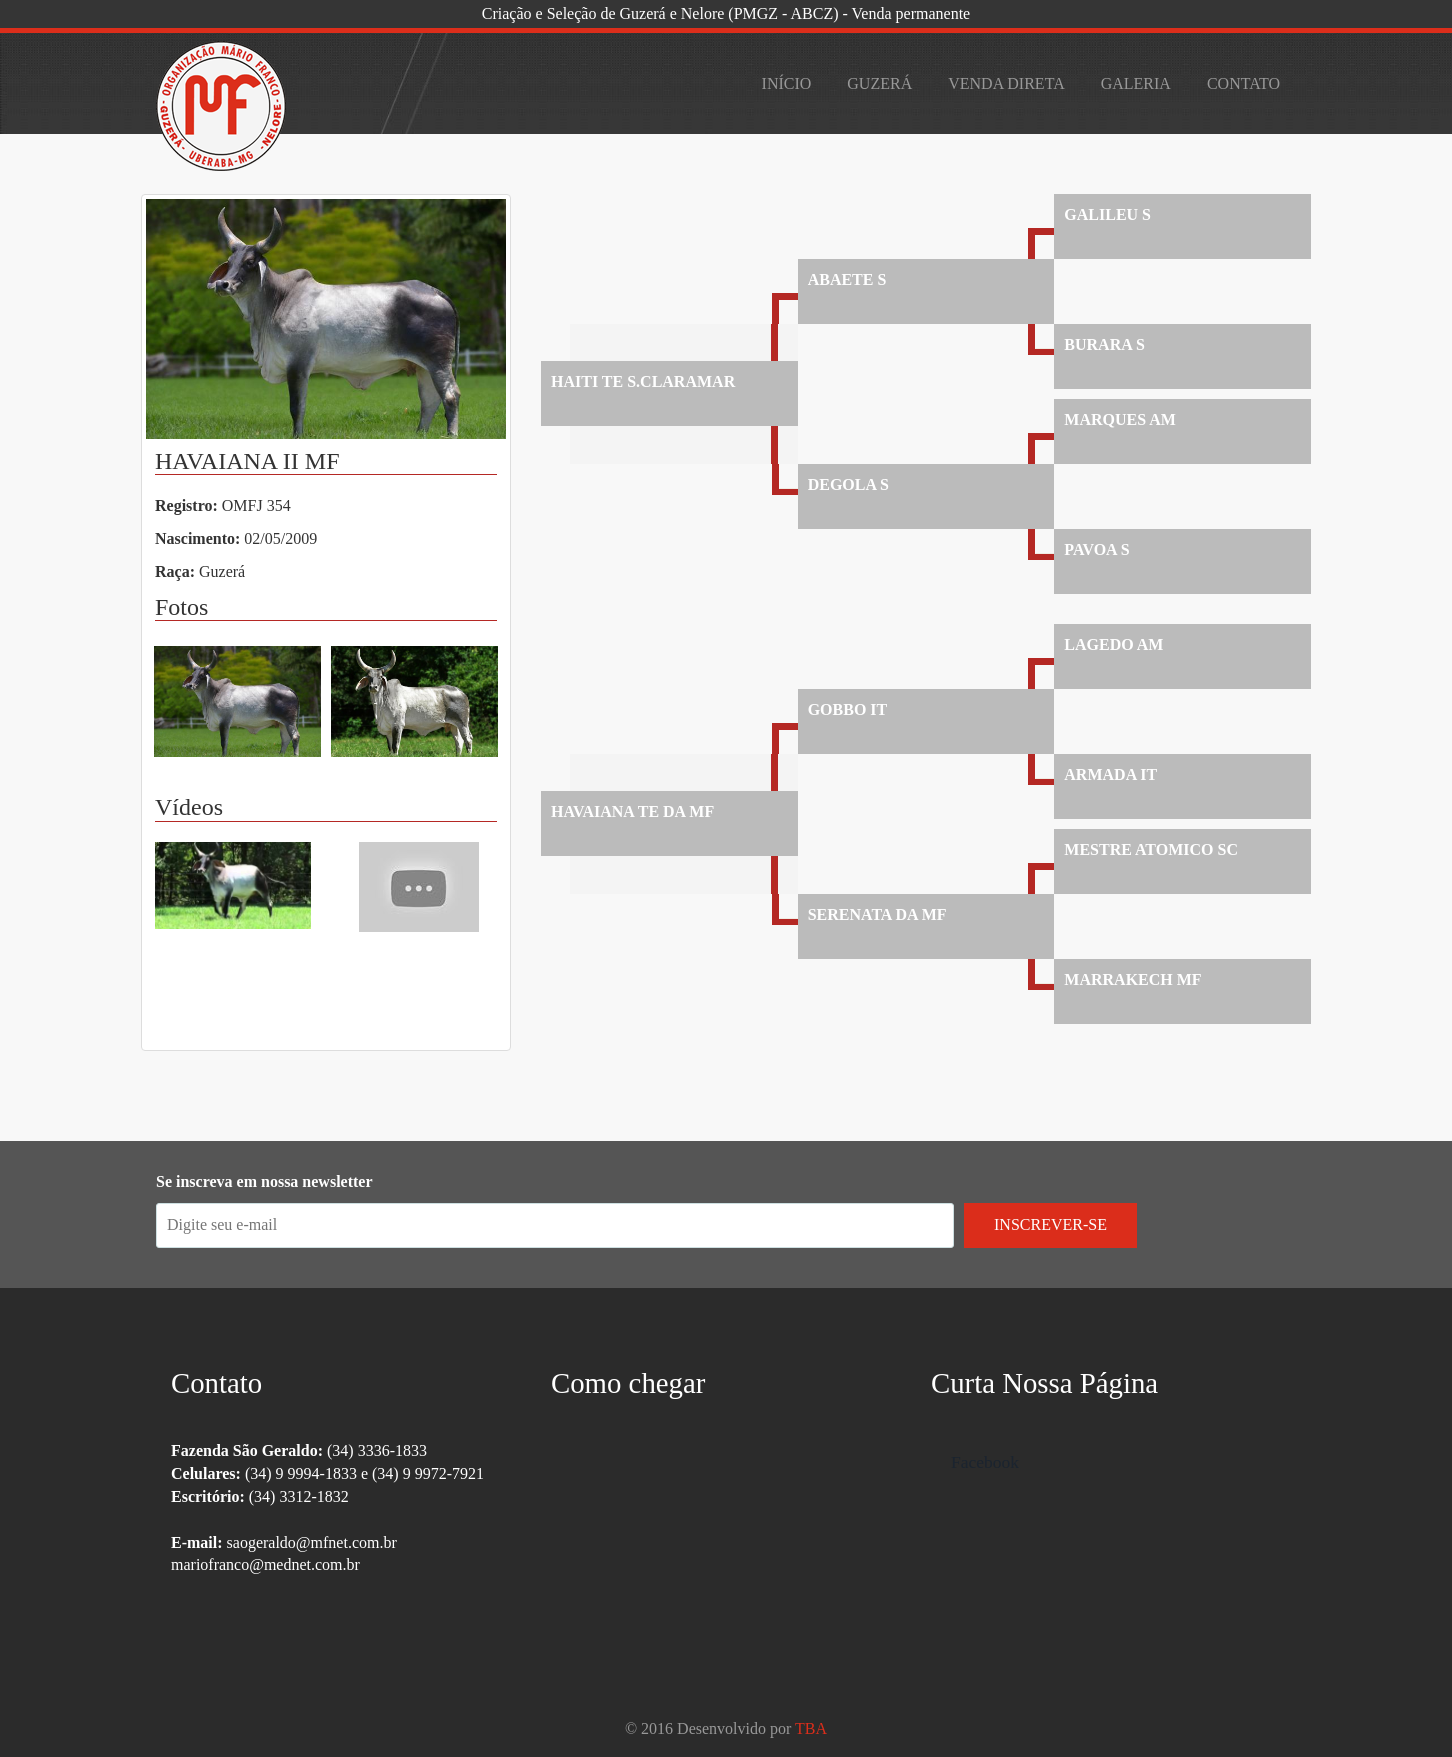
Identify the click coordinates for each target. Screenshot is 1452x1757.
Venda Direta (1006, 83)
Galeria (1136, 83)
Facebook (985, 1462)
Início (787, 83)
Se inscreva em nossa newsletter (264, 1181)
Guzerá (879, 83)
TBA (811, 1728)
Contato (1243, 83)
